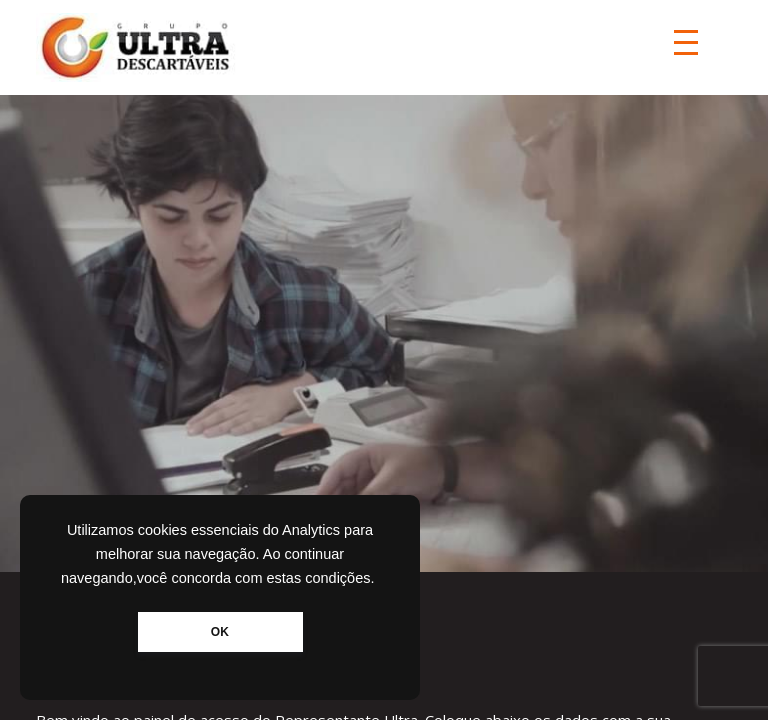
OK (220, 632)
